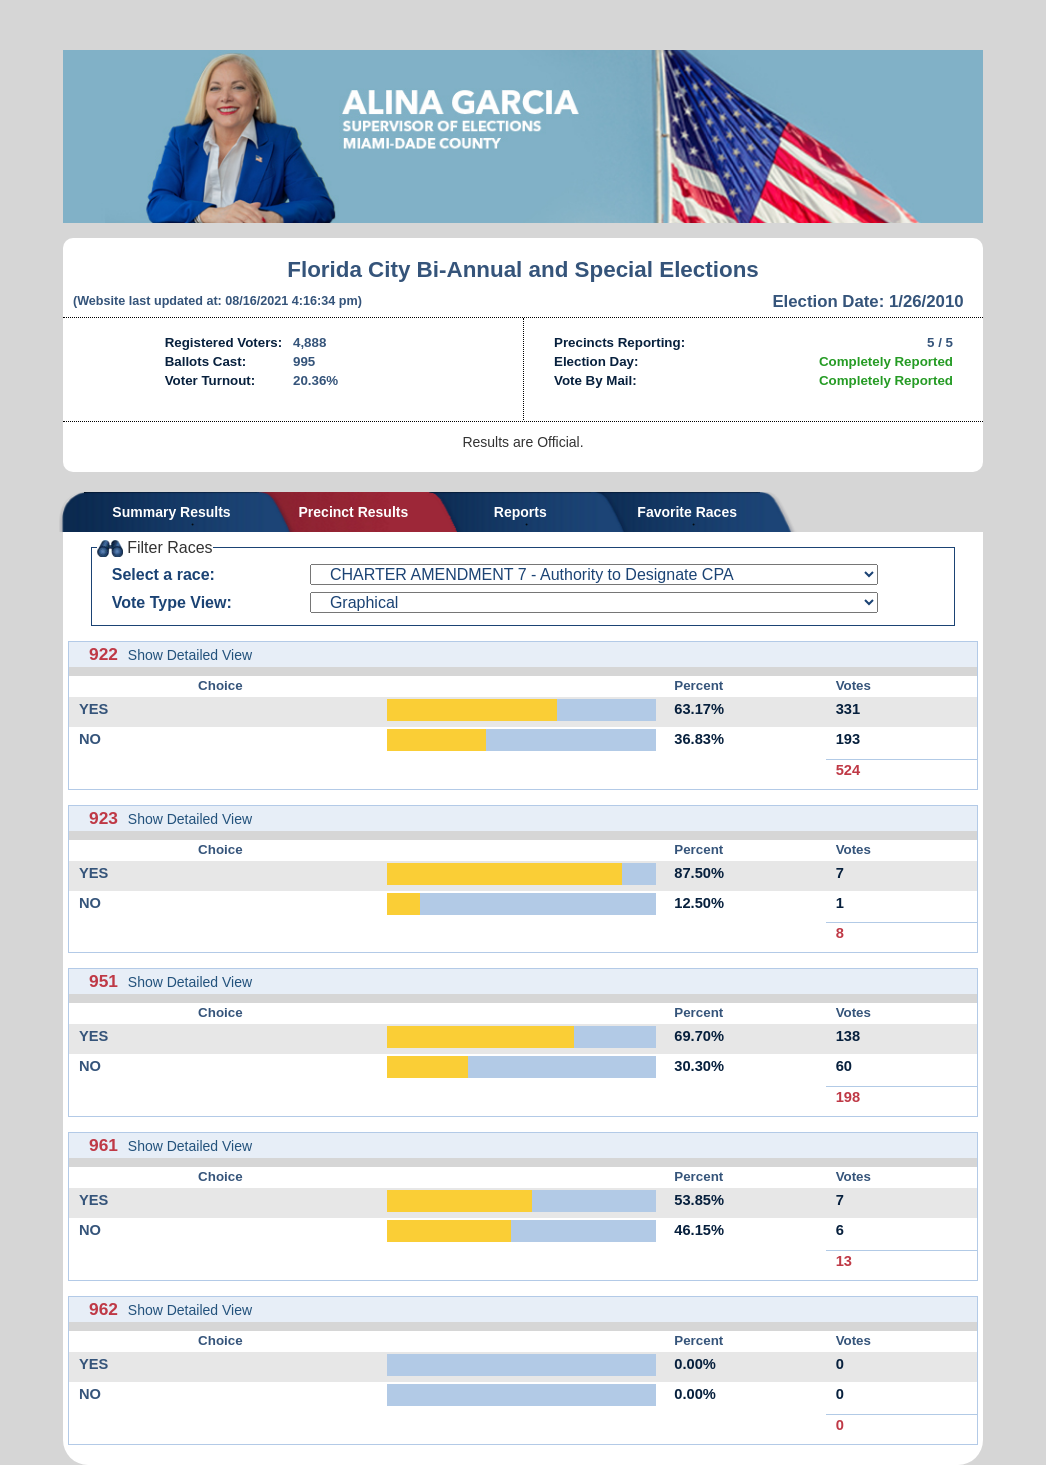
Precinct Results (354, 512)
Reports (520, 512)
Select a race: (163, 574)
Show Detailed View (190, 655)
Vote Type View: (172, 602)
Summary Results (171, 512)
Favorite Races (687, 512)
